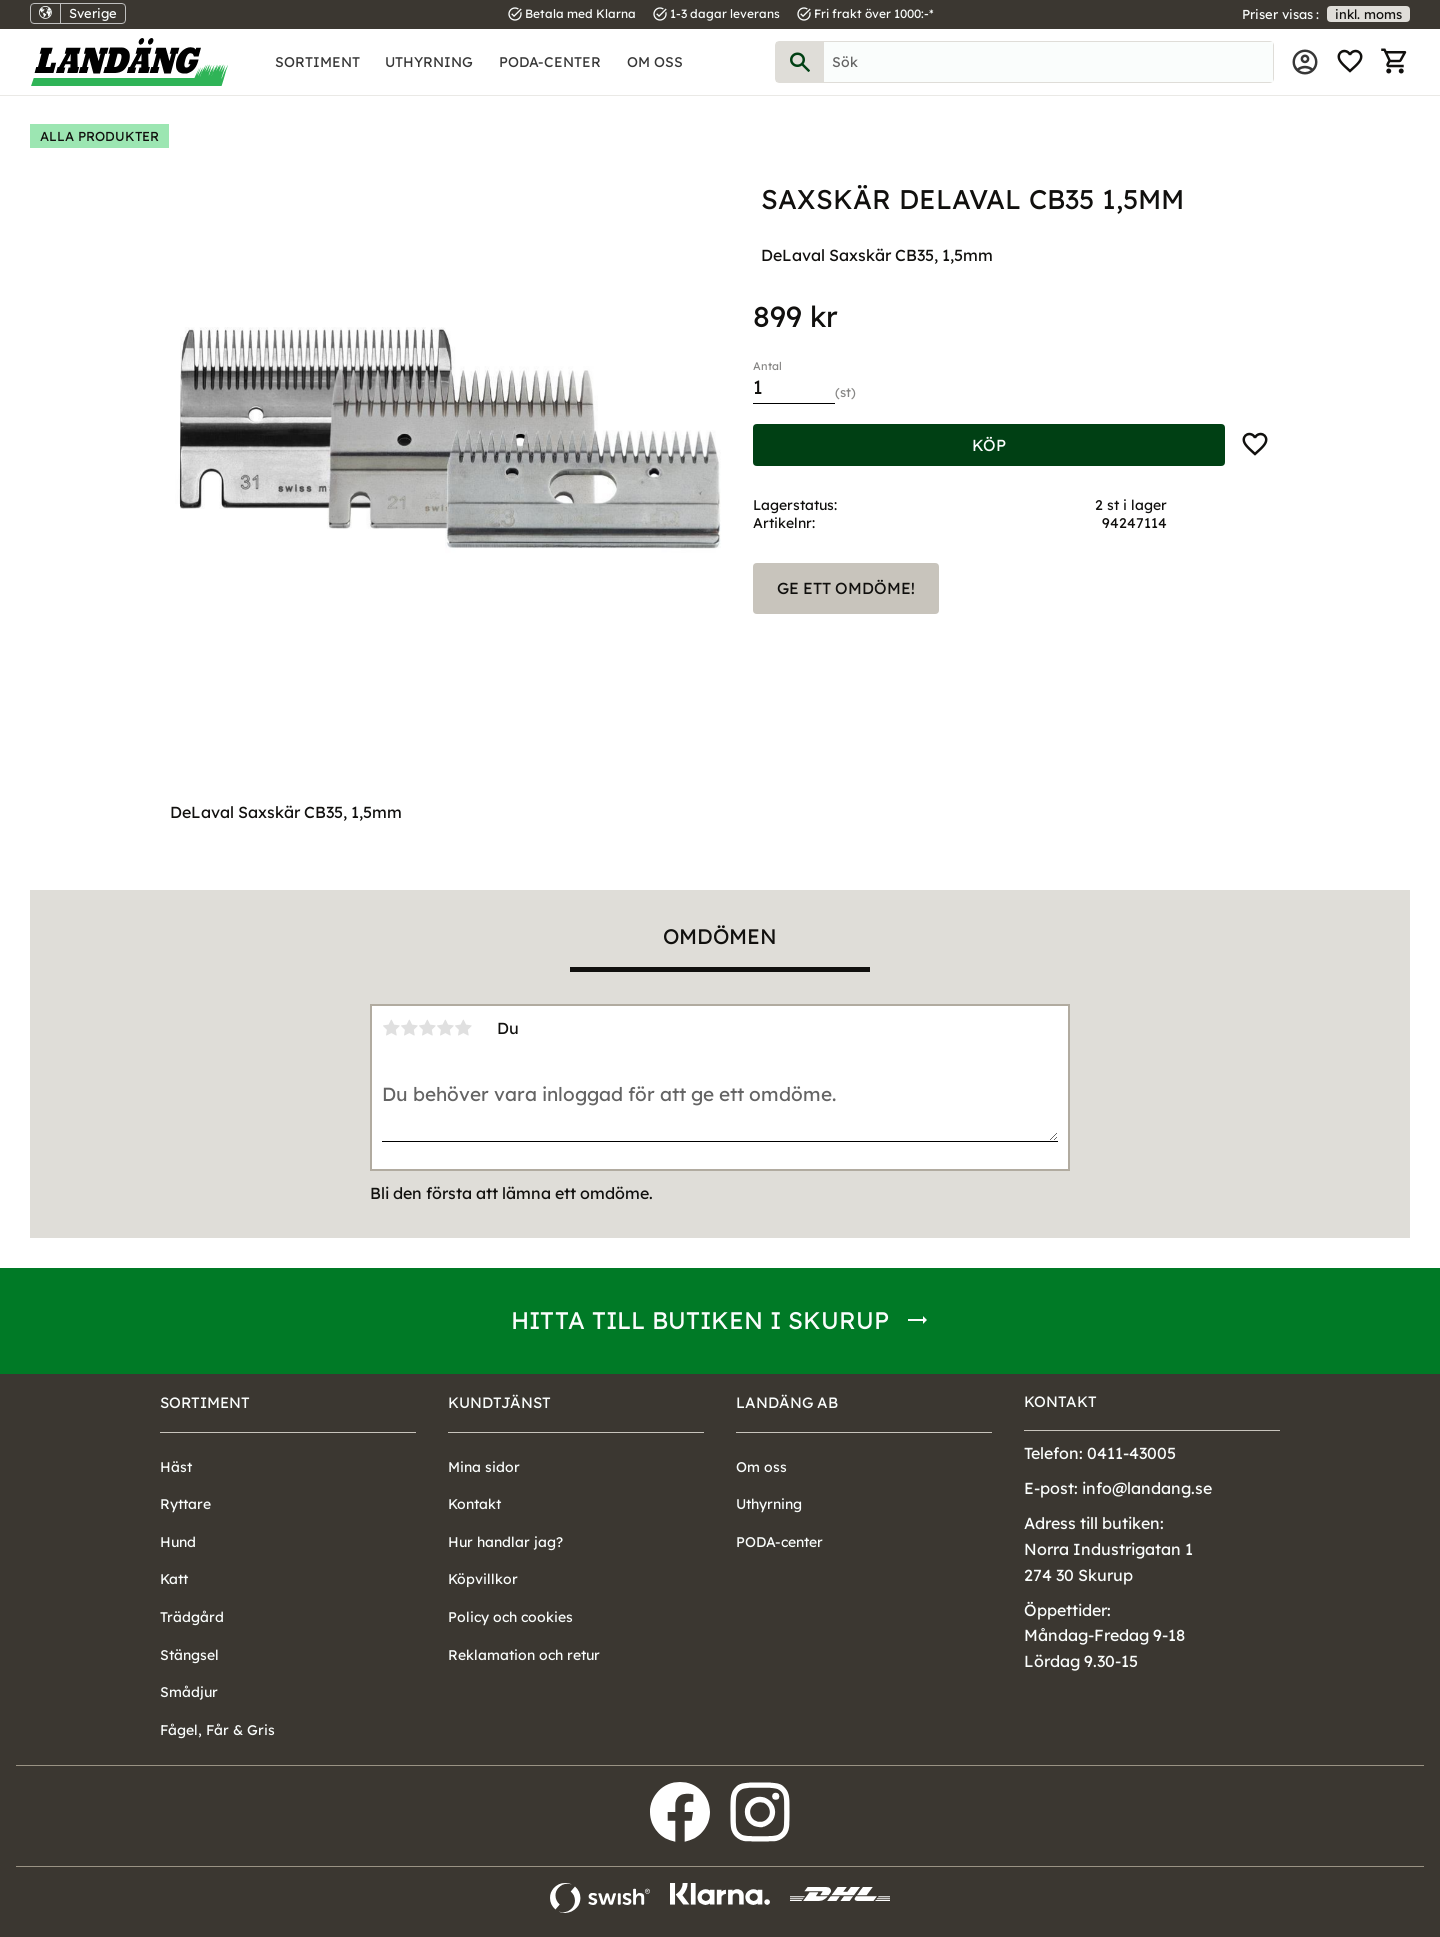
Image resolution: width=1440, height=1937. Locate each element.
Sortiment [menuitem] (317, 62)
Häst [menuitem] (176, 1467)
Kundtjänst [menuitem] (499, 1402)
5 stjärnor (463, 1028)
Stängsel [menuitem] (189, 1655)
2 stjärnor (409, 1028)
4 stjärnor (445, 1028)
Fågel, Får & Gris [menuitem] (217, 1730)
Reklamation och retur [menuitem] (524, 1655)
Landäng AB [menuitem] (787, 1402)
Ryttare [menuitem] (185, 1504)
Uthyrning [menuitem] (429, 62)
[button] (1350, 62)
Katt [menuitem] (174, 1579)
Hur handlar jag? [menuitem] (505, 1542)
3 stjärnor (427, 1028)
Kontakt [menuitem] (474, 1504)
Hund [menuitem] (178, 1542)
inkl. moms (1368, 14)
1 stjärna (391, 1028)
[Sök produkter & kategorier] (1048, 62)
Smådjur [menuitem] (189, 1692)
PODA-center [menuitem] (550, 62)
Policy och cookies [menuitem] (510, 1617)
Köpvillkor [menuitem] (483, 1579)
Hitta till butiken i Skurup (700, 1320)
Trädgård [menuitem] (192, 1617)
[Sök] (800, 62)
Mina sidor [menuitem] (1305, 62)
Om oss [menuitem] (655, 62)
